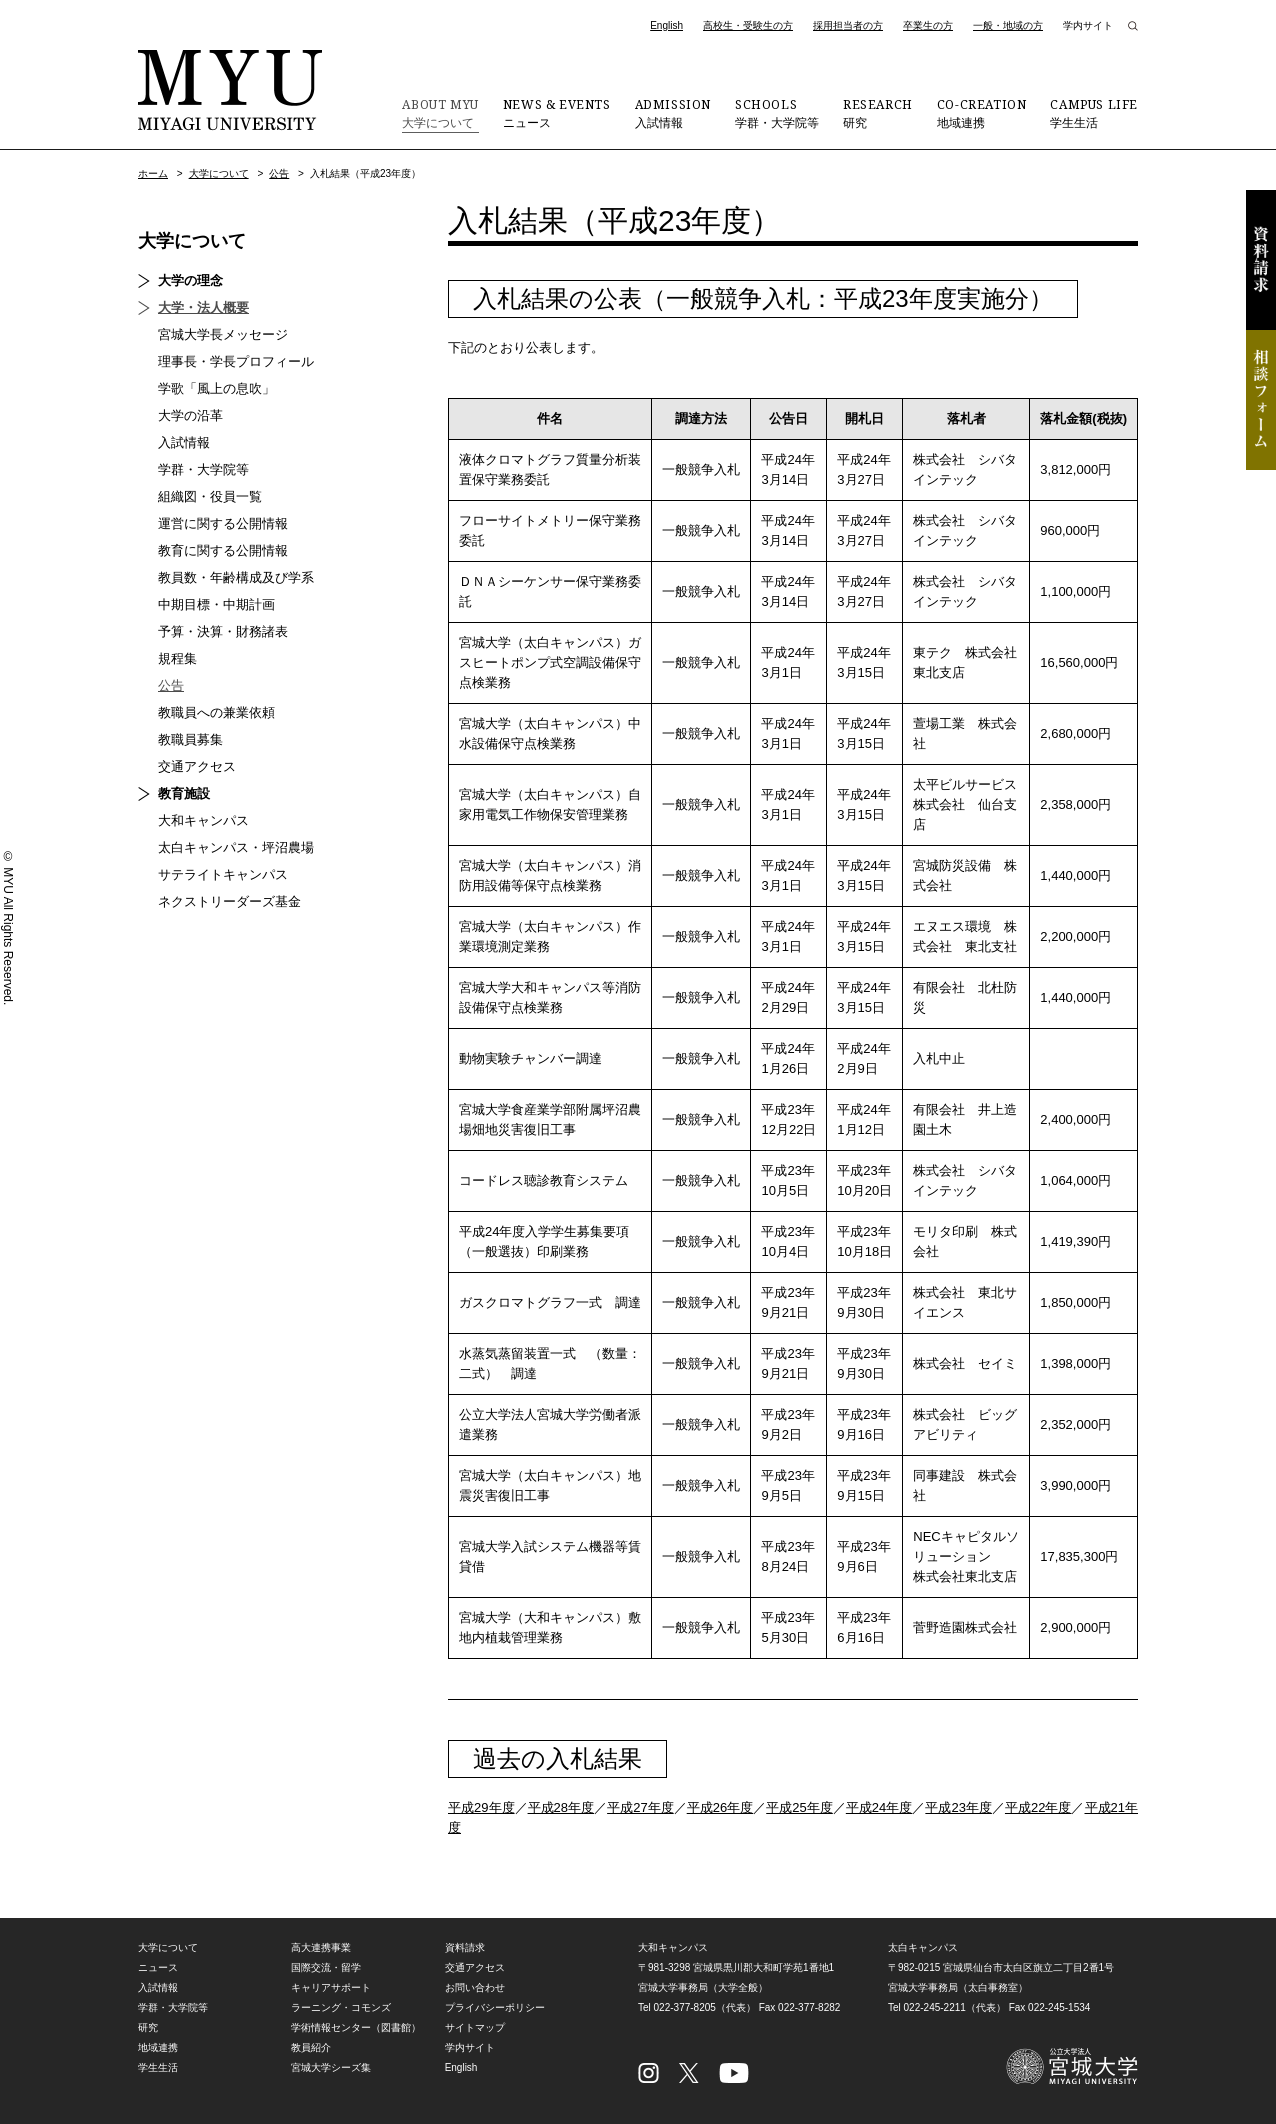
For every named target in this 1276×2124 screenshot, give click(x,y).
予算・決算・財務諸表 (223, 631)
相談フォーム (1261, 400)
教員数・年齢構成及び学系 (236, 577)
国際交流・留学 (326, 1967)
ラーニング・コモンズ (341, 2007)
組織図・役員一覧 (210, 496)
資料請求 (1261, 260)
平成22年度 (1038, 1807)
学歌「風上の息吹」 (216, 388)
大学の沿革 (190, 415)
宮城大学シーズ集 (331, 2067)
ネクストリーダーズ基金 (229, 901)
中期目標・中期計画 (216, 604)
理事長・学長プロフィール (236, 361)
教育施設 (184, 793)
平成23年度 (958, 1807)
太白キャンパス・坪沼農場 (236, 847)
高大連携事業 (321, 1947)
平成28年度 (561, 1807)
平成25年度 (799, 1807)
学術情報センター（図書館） (356, 2027)
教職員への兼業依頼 (216, 712)
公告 (279, 173)
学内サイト (1088, 25)
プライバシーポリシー (495, 2007)
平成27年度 (640, 1807)
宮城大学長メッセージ (223, 334)
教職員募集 (190, 739)
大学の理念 (190, 280)
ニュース (557, 113)
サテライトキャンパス (223, 874)
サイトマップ (475, 2027)
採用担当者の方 (848, 25)
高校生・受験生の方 (748, 25)
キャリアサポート (331, 1987)
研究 (878, 113)
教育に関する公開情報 (223, 550)
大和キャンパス (203, 820)
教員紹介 (311, 2047)
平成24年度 (879, 1807)
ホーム (153, 173)
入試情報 (673, 113)
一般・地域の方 (1008, 25)
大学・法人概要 (203, 307)
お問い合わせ (475, 1987)
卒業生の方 (928, 25)
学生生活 (1094, 113)
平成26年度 (720, 1807)
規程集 (177, 658)
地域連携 (982, 113)
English (666, 25)
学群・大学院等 (777, 113)
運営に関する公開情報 (223, 523)
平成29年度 (481, 1807)
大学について (440, 113)
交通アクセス (197, 766)
